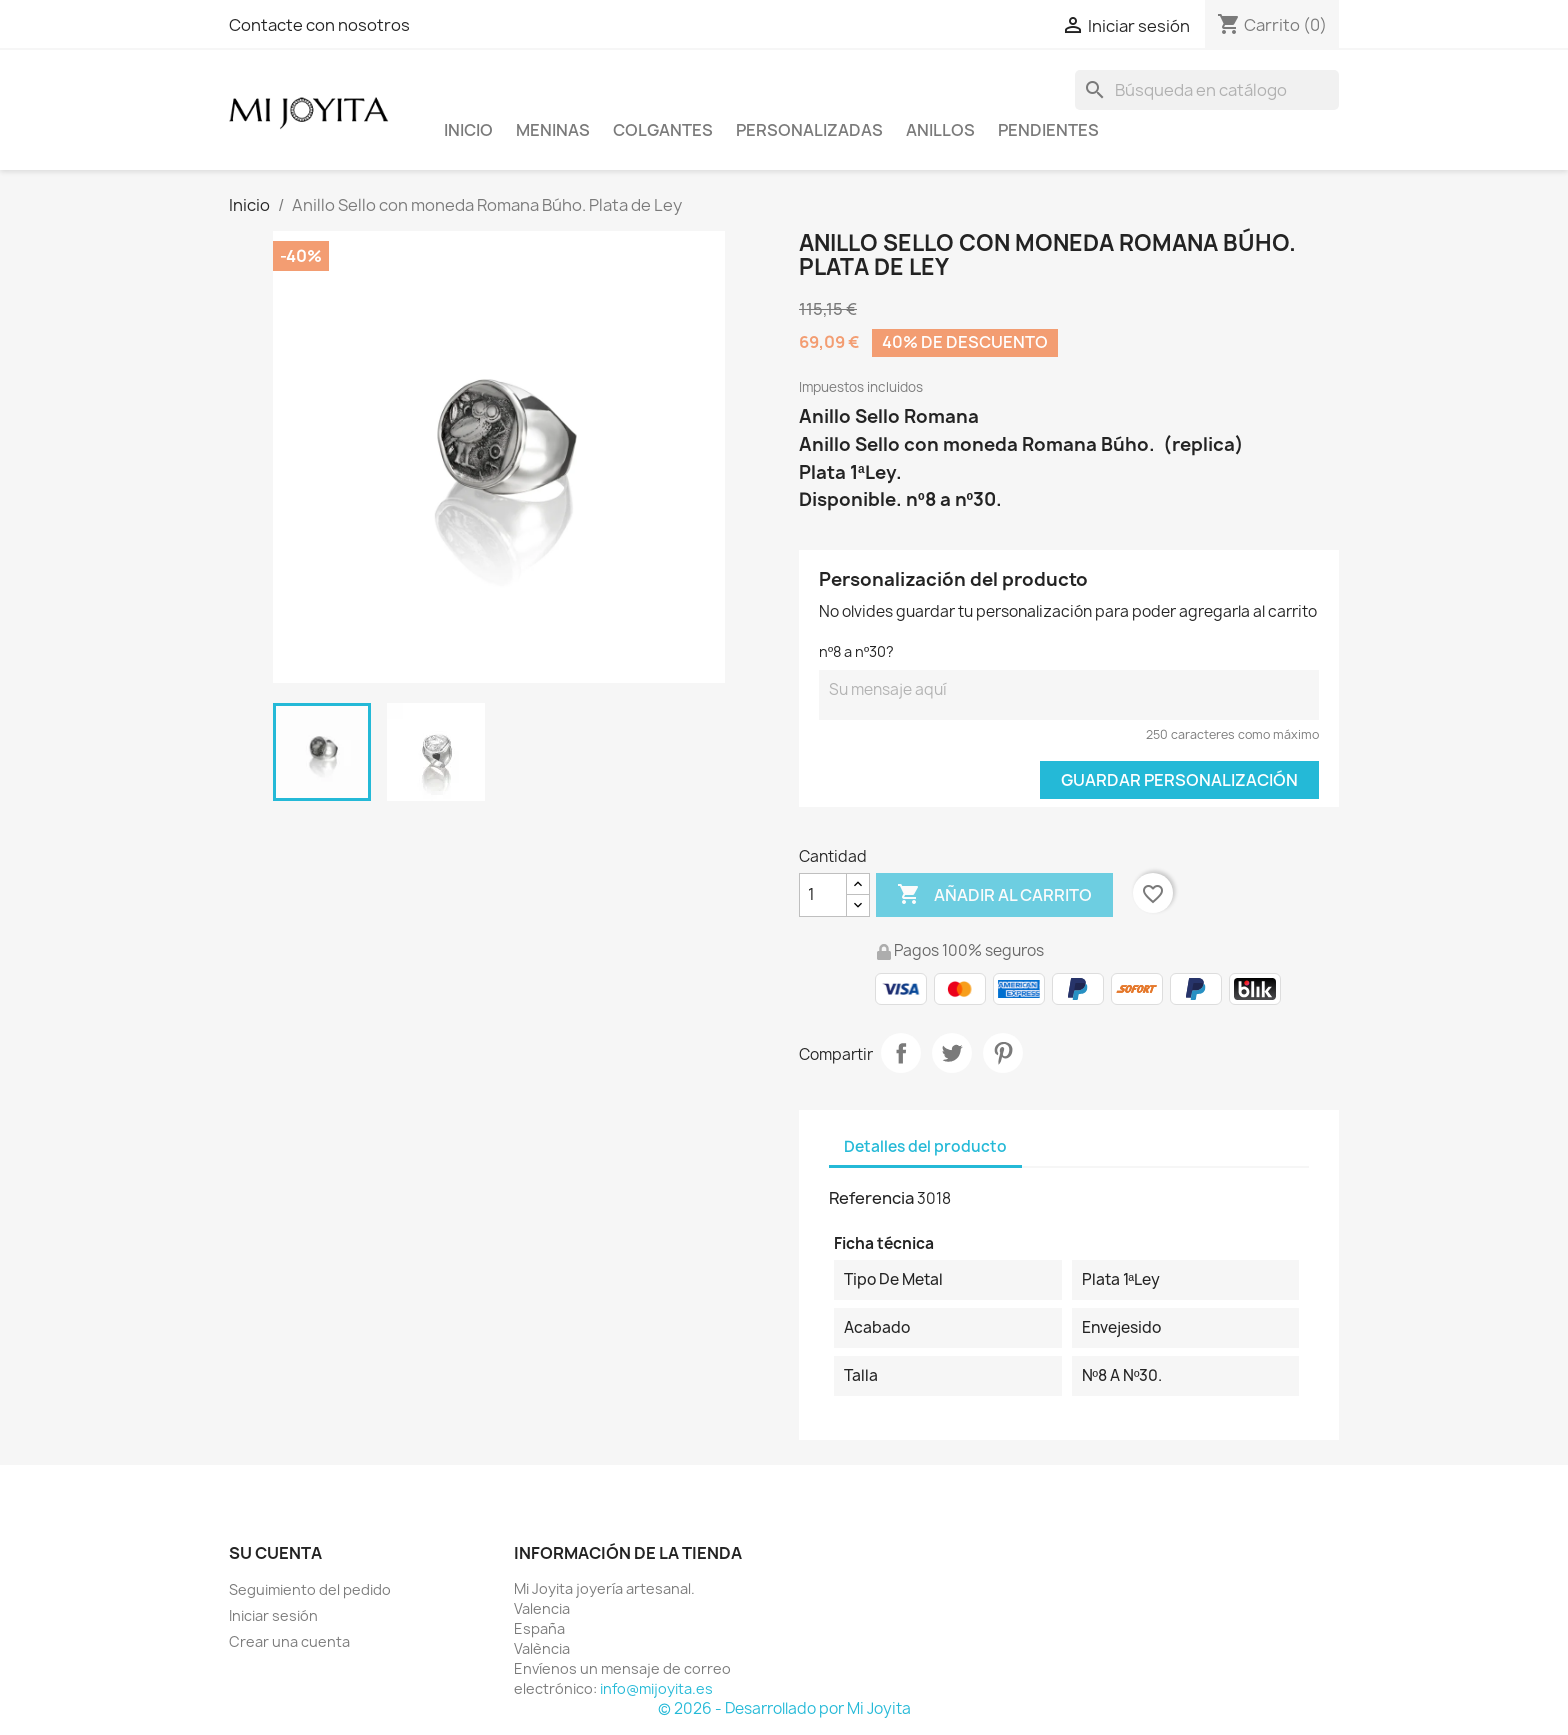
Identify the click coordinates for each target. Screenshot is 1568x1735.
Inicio (468, 130)
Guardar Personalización (1179, 780)
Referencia (871, 1198)
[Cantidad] (823, 895)
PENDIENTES (1048, 130)
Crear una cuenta (289, 1641)
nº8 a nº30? (856, 651)
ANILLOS (940, 130)
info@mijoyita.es (656, 1688)
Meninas (553, 130)
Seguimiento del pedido (310, 1589)
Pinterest (1003, 1053)
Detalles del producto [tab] (925, 1146)
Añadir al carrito (994, 895)
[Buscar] (1207, 90)
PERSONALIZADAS (809, 130)
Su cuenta (275, 1553)
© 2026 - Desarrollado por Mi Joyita (784, 1708)
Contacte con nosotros (319, 25)
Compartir (901, 1053)
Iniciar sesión (273, 1615)
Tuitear (952, 1053)
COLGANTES (663, 130)
